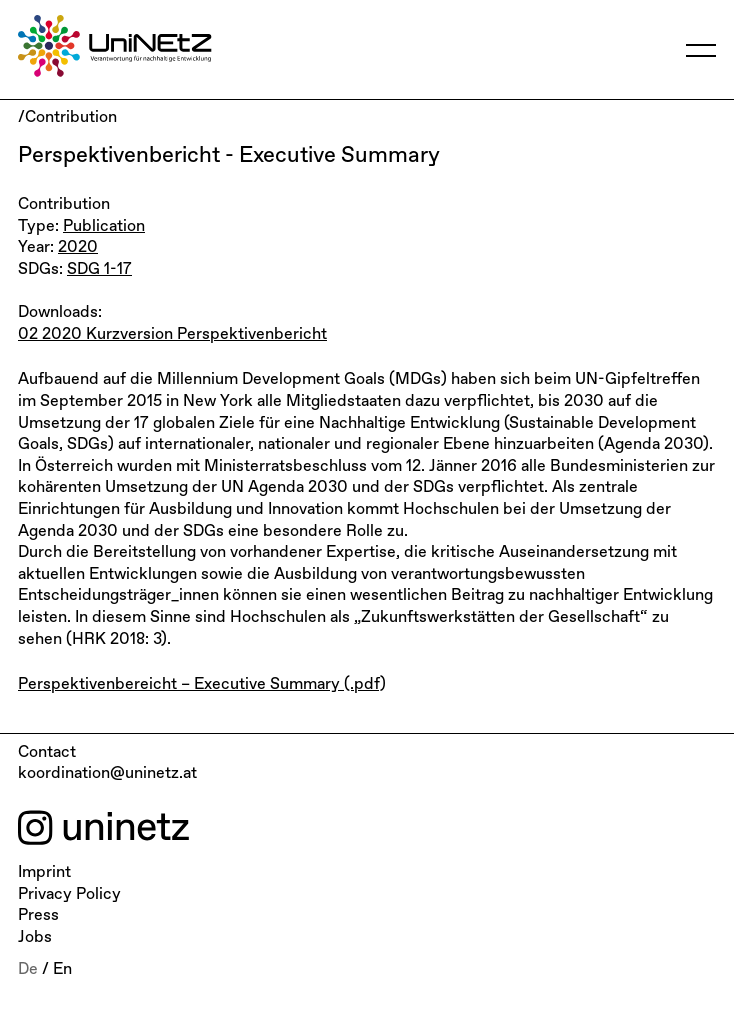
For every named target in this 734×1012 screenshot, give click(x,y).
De (28, 970)
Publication (104, 227)
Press (38, 916)
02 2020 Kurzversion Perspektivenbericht (172, 335)
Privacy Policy (69, 895)
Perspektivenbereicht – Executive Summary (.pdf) (202, 685)
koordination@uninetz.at (107, 774)
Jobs (35, 938)
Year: (38, 248)
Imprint (44, 873)
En (62, 970)
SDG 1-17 (99, 270)
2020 (78, 248)
